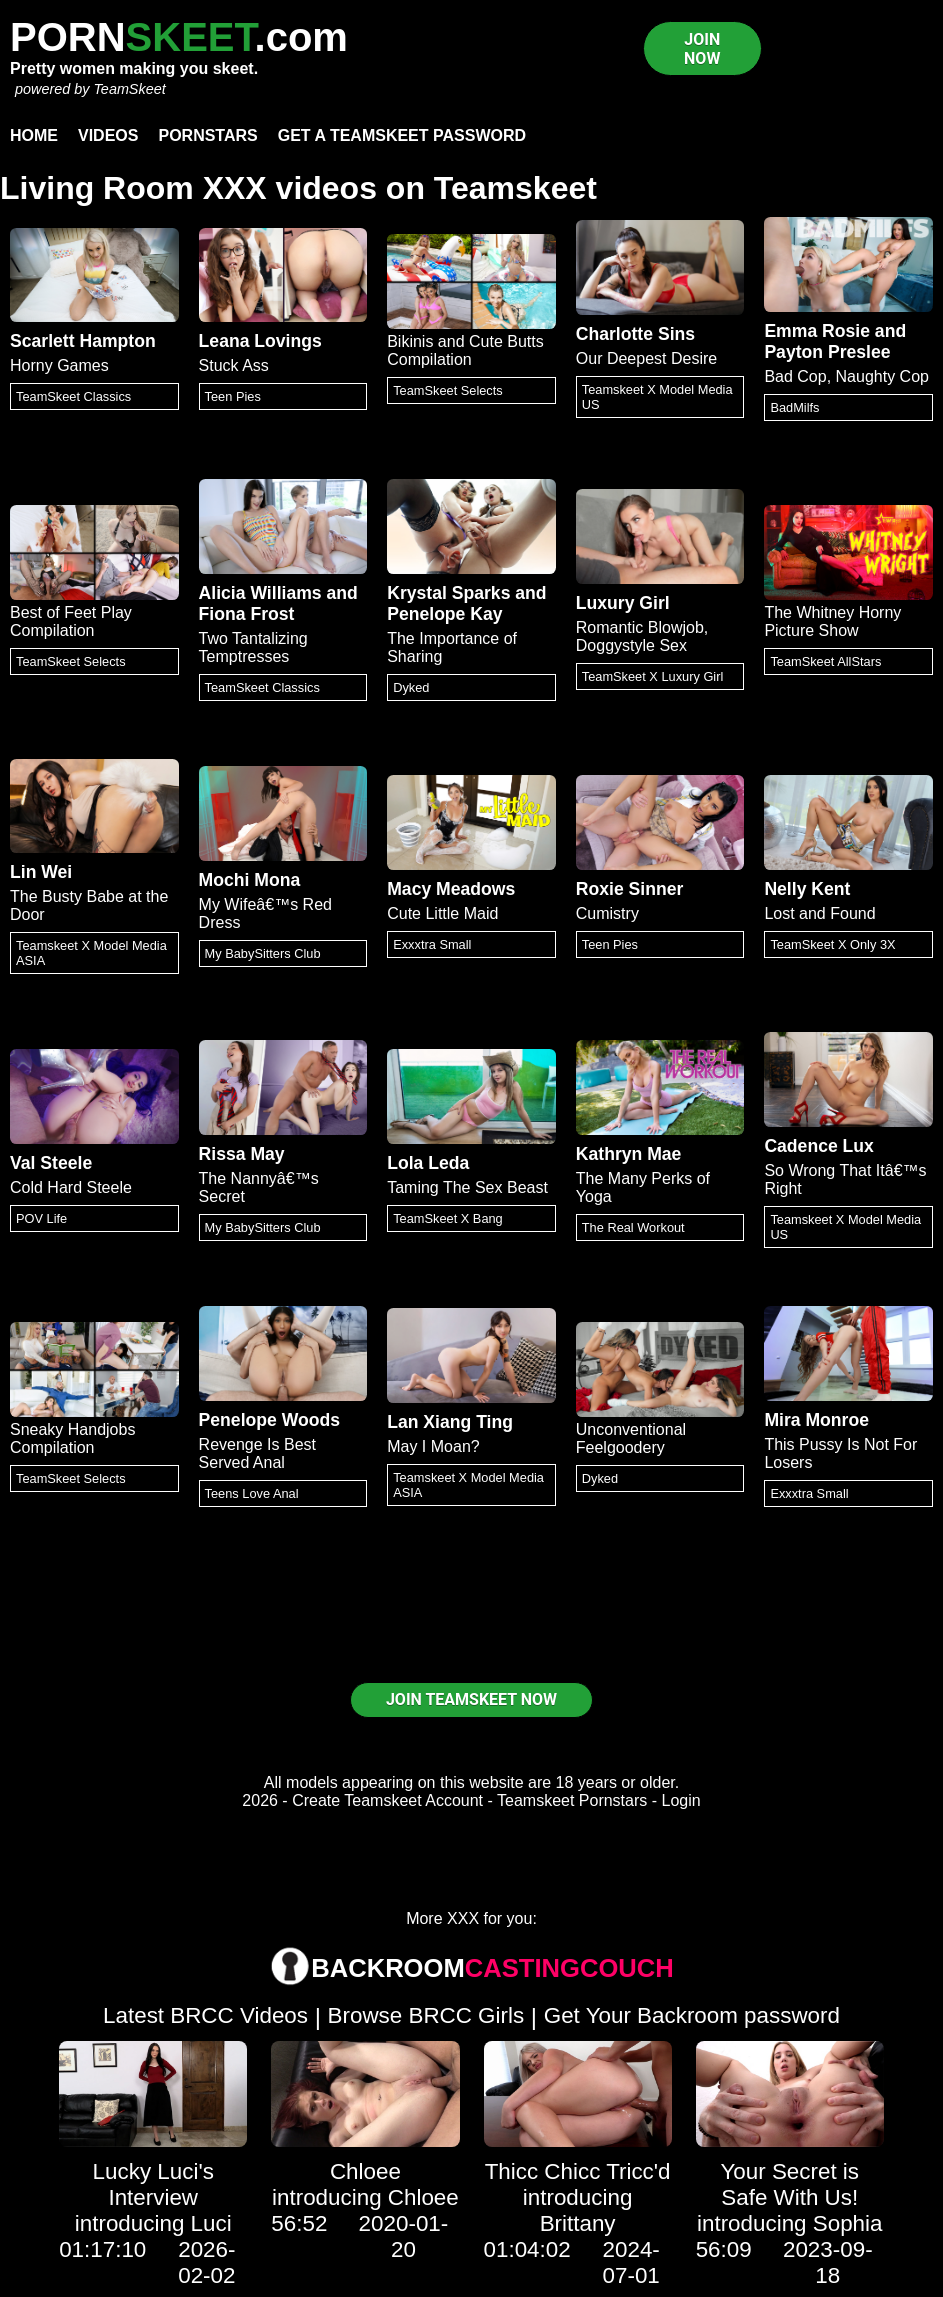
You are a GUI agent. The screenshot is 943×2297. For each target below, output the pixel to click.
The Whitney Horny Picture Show (832, 621)
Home (34, 135)
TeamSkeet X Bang (448, 1218)
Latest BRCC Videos (205, 2015)
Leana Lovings (260, 341)
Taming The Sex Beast (467, 1187)
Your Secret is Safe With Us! (789, 2184)
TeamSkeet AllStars (825, 661)
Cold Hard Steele (71, 1187)
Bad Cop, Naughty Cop (846, 376)
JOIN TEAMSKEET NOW (471, 1699)
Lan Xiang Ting (450, 1422)
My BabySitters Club (263, 953)
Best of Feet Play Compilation (71, 621)
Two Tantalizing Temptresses (253, 647)
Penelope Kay (444, 614)
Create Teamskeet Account (387, 1800)
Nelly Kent (807, 889)
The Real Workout (633, 1227)
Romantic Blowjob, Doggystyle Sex (642, 636)
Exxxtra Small (432, 944)
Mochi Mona (250, 880)
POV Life (41, 1218)
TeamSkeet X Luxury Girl (653, 676)
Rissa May (242, 1154)
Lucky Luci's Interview (153, 2184)
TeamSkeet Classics (73, 396)
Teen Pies (233, 396)
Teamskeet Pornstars (572, 1800)
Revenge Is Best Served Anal (257, 1453)
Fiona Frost (247, 614)
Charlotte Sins (635, 334)
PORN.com (179, 37)
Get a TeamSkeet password (402, 135)
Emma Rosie (817, 331)
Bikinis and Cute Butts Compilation (465, 350)
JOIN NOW (702, 49)
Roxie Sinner (630, 889)
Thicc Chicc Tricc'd (578, 2171)
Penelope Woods (269, 1420)
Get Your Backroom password (692, 2015)
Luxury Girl (623, 603)
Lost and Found (819, 913)
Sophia (848, 2223)
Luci (211, 2223)
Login (681, 1800)
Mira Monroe (816, 1420)
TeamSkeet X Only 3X (832, 944)
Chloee (365, 2171)
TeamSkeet (129, 89)
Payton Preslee (827, 352)
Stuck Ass (234, 365)
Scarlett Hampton (83, 341)
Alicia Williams (260, 593)
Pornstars (207, 135)
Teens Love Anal (252, 1493)
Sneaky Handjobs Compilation (72, 1438)
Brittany (578, 2223)
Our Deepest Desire (646, 358)
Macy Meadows (451, 889)
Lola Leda (428, 1163)
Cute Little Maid (442, 913)
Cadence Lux (819, 1146)
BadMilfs (794, 407)
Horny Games (59, 365)
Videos (108, 135)
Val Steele (51, 1163)
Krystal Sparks (448, 593)
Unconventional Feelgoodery (631, 1438)
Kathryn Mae (629, 1154)
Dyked (411, 687)
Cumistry (607, 913)
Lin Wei (41, 872)
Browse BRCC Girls (426, 2015)
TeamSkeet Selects (448, 390)
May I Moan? (433, 1446)
